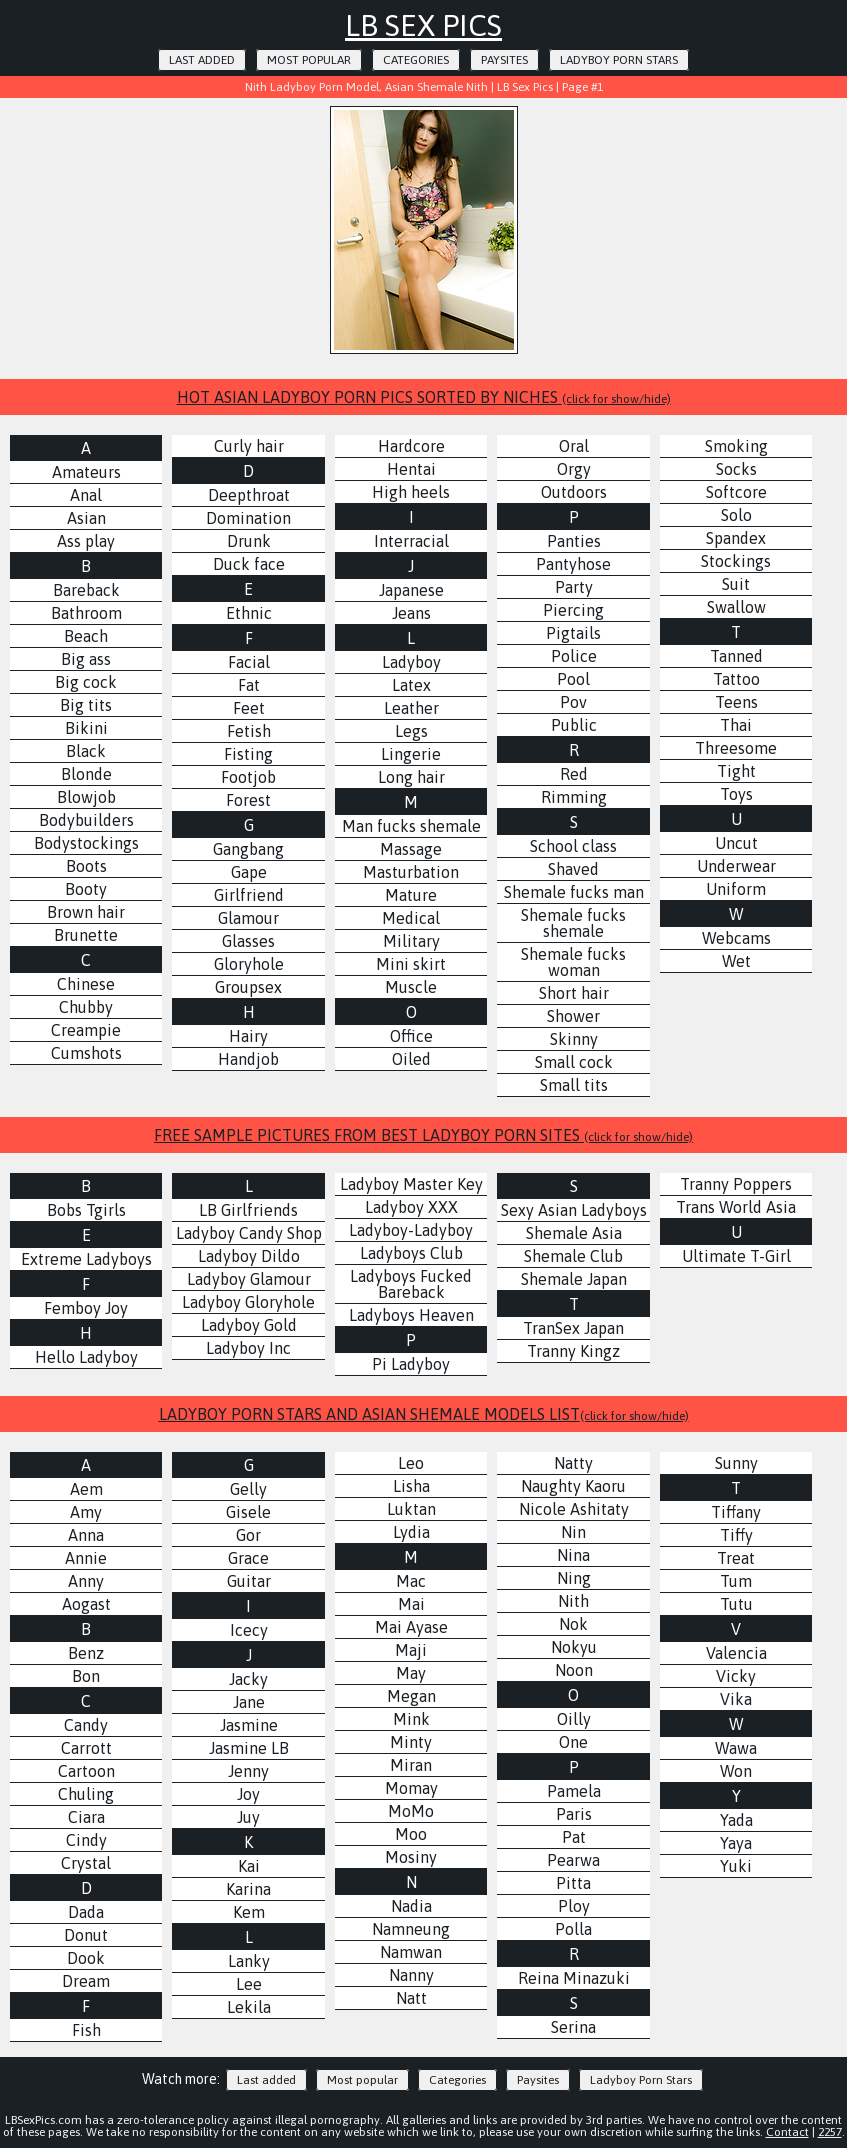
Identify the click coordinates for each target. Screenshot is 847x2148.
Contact (787, 2132)
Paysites (504, 60)
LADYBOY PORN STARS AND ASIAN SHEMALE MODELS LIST (424, 1414)
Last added (202, 60)
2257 (830, 2132)
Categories (416, 60)
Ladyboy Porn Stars (619, 60)
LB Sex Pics (423, 25)
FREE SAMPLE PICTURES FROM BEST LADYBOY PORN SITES (423, 1135)
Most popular (309, 60)
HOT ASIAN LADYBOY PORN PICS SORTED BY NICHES (424, 397)
